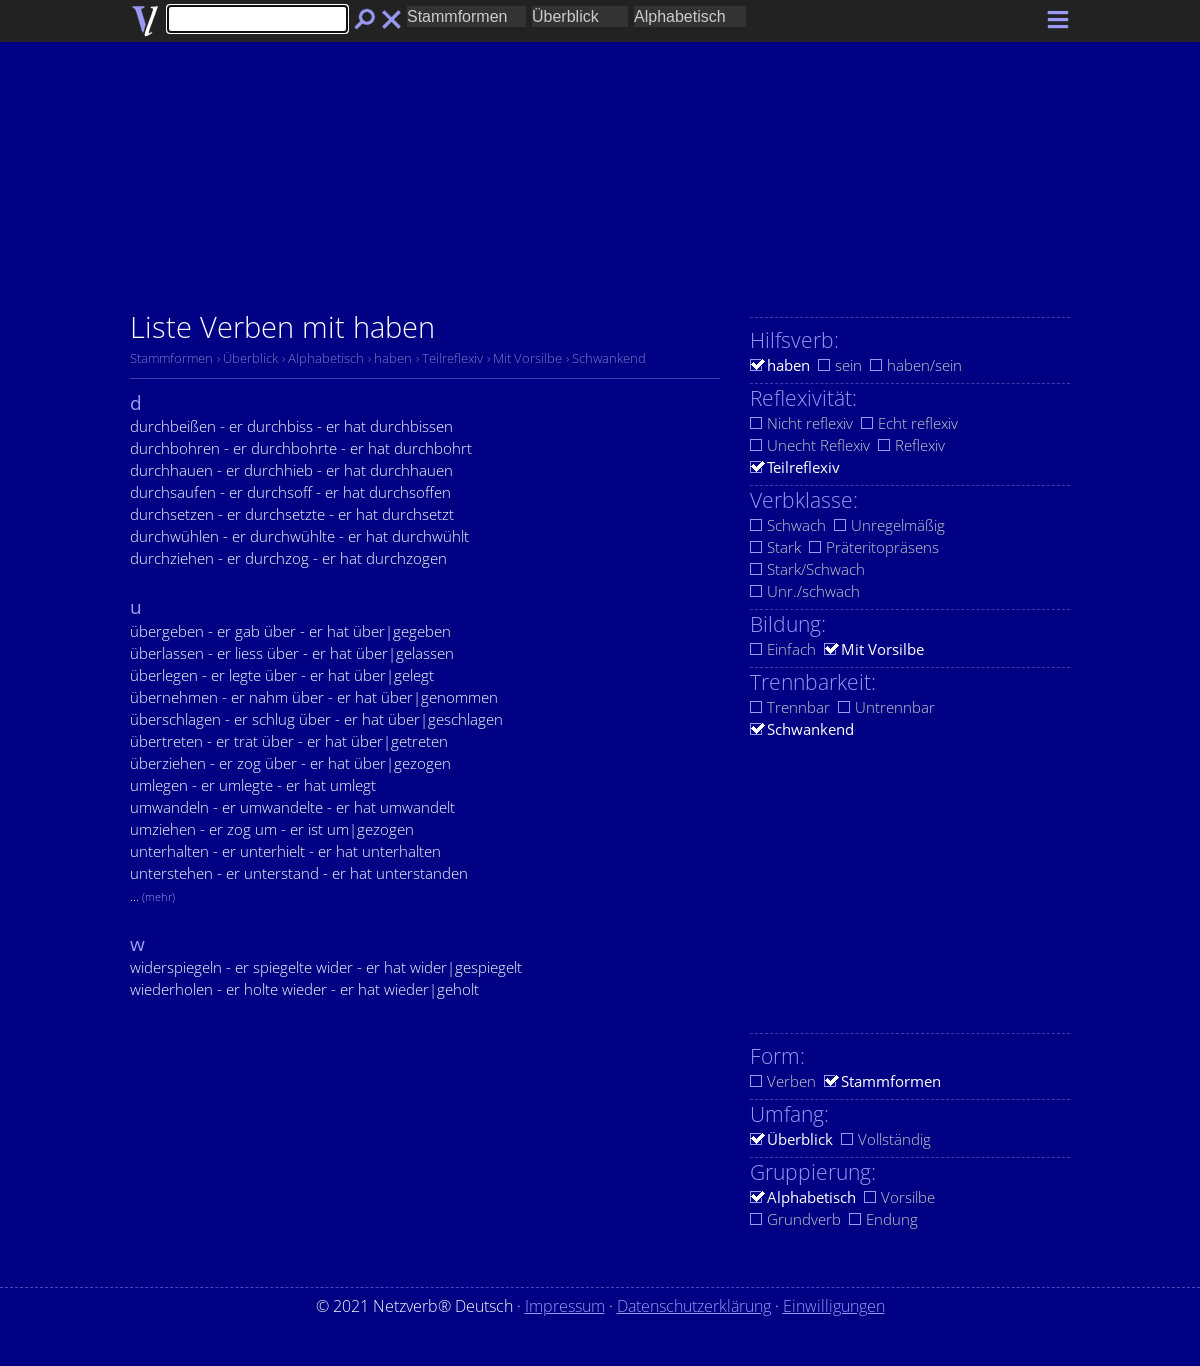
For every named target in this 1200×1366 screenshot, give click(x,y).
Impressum (565, 1306)
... (152, 896)
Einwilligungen (834, 1306)
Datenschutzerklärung (694, 1306)
